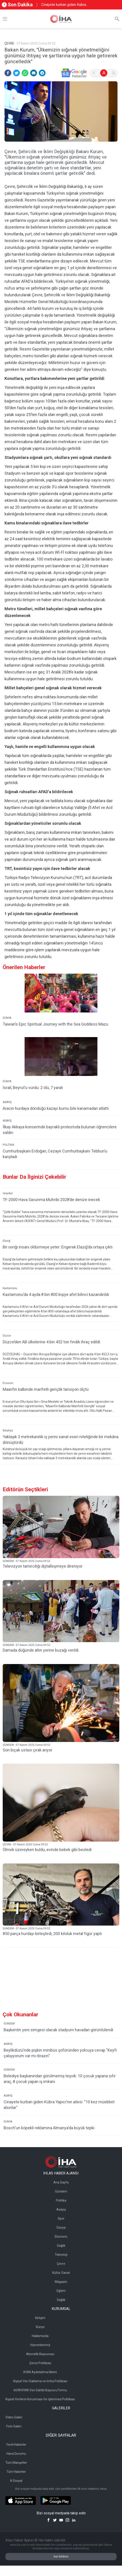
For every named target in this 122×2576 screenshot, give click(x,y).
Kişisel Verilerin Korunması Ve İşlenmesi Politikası (40, 2399)
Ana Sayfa (61, 2182)
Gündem (61, 2191)
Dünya (61, 2227)
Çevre (61, 2263)
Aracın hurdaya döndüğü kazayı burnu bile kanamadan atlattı (56, 1108)
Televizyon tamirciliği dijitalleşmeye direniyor (43, 1566)
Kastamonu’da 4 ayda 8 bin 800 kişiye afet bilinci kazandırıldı (56, 1294)
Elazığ (6, 1240)
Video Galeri (13, 2417)
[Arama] (117, 19)
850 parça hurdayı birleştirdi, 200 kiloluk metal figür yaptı (52, 1933)
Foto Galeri (13, 2426)
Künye (40, 2327)
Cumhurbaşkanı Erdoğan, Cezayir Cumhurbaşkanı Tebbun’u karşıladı (55, 1154)
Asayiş (61, 2209)
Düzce (7, 1335)
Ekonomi (61, 2236)
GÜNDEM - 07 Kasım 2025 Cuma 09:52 (26, 1561)
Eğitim (61, 2291)
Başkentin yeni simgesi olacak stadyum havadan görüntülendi (58, 2029)
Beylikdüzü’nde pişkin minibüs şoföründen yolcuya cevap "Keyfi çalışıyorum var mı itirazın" (60, 2053)
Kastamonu (10, 1288)
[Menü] (5, 19)
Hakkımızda (40, 2336)
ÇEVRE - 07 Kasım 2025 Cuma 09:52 (25, 1844)
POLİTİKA (8, 1144)
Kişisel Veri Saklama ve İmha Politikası (40, 2381)
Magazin (61, 2282)
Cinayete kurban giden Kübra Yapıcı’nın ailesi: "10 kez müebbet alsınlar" (67, 4)
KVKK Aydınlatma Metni (40, 2372)
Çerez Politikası (40, 2363)
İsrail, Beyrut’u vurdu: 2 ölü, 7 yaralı (33, 1087)
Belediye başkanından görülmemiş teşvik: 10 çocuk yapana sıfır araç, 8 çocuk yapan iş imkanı (60, 2078)
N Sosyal (16, 2480)
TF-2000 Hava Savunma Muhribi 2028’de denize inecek (51, 1199)
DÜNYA (7, 1017)
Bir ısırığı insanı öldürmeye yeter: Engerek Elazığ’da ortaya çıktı (58, 1247)
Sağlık (61, 2245)
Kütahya (8, 1430)
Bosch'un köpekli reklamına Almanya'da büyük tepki (49, 2127)
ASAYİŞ (7, 1102)
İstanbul (8, 1193)
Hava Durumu (16, 2453)
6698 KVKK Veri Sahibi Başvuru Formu (40, 2390)
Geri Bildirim (61, 2556)
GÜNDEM (9, 2023)
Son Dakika (17, 4)
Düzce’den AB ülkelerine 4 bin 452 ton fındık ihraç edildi (51, 1341)
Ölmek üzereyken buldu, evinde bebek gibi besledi (47, 1849)
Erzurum (8, 1383)
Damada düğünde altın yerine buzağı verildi (40, 1650)
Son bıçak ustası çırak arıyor (27, 1750)
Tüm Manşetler (16, 2462)
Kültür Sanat (61, 2272)
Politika (61, 2200)
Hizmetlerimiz (40, 2345)
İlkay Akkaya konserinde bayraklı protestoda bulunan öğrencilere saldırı (60, 1129)
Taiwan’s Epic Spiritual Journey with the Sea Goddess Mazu (55, 1024)
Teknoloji (61, 2254)
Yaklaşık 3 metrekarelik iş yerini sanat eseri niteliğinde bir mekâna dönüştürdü (60, 1439)
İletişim (40, 2318)
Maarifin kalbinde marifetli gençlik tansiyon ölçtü (46, 1389)
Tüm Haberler (16, 2471)
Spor (61, 2218)
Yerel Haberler (16, 2444)
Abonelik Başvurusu (40, 2354)
